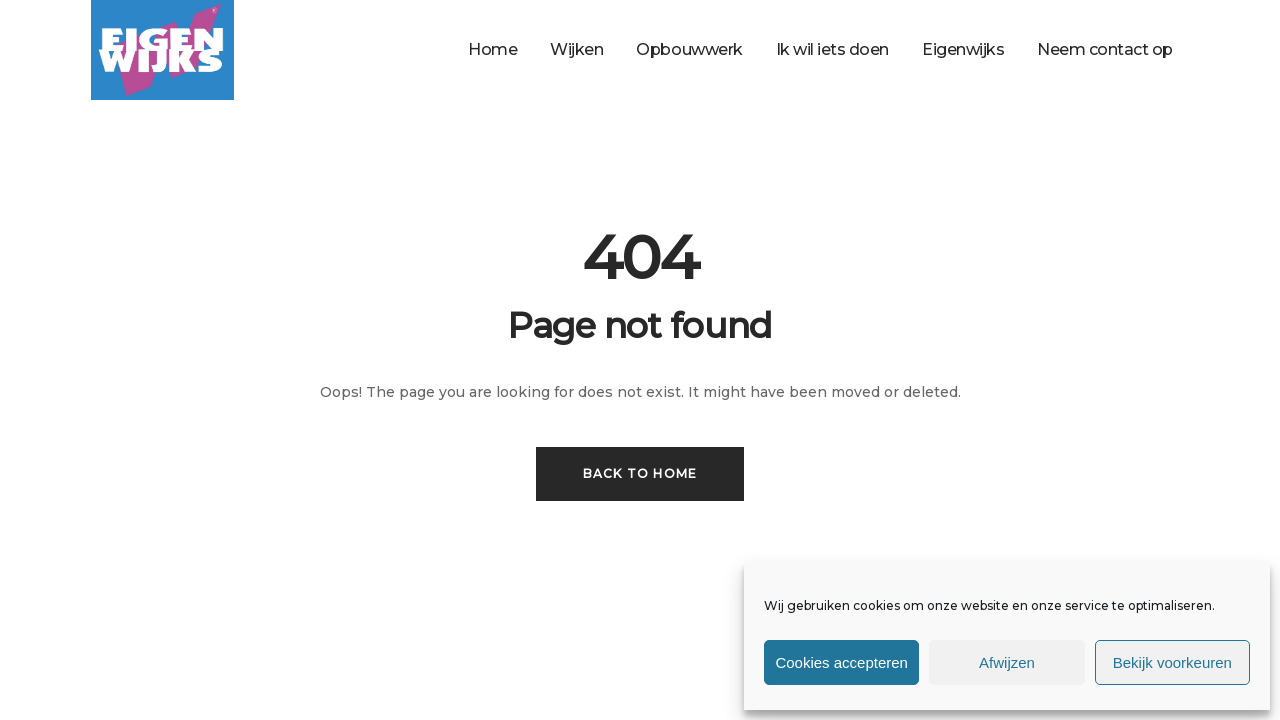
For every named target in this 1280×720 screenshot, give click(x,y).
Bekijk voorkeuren (1172, 662)
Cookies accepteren (841, 662)
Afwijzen (1007, 662)
